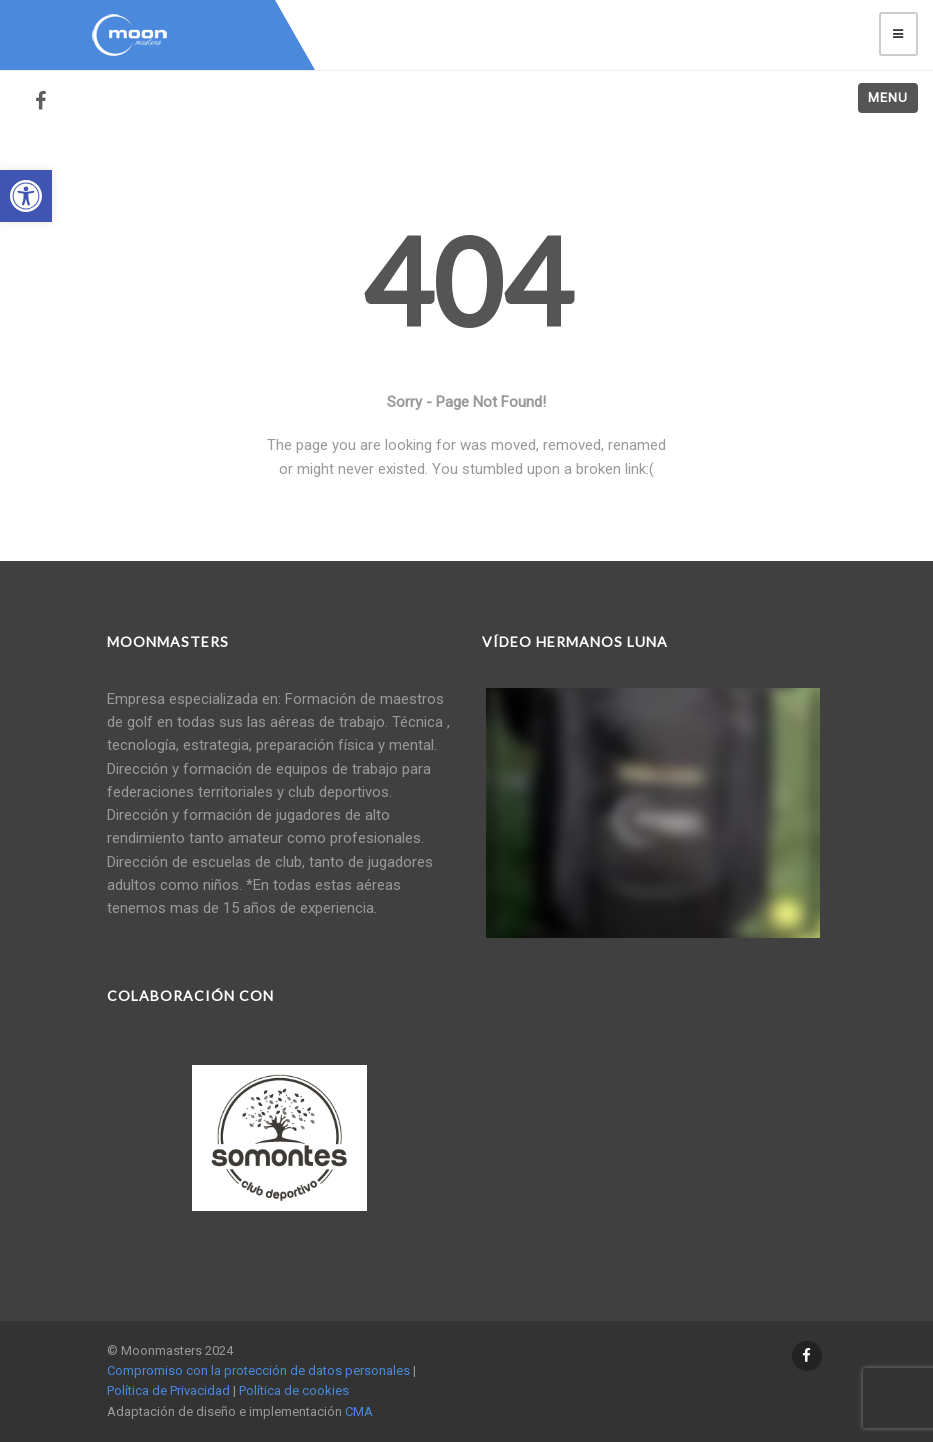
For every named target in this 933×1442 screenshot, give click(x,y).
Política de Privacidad (168, 1390)
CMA (359, 1411)
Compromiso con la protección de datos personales (258, 1370)
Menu (888, 97)
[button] (26, 196)
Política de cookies (294, 1390)
